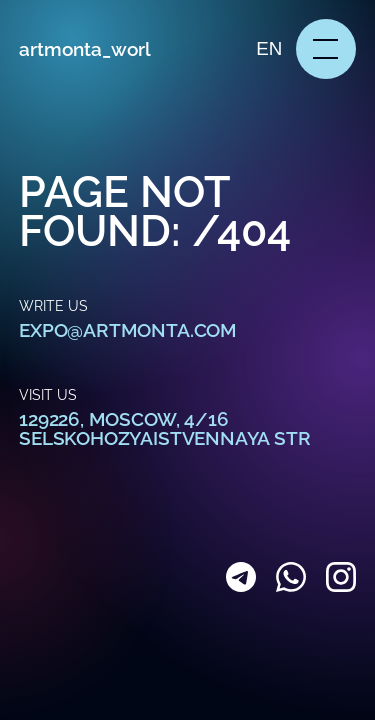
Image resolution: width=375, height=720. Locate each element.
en (269, 48)
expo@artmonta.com (128, 330)
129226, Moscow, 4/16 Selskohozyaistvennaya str (164, 428)
